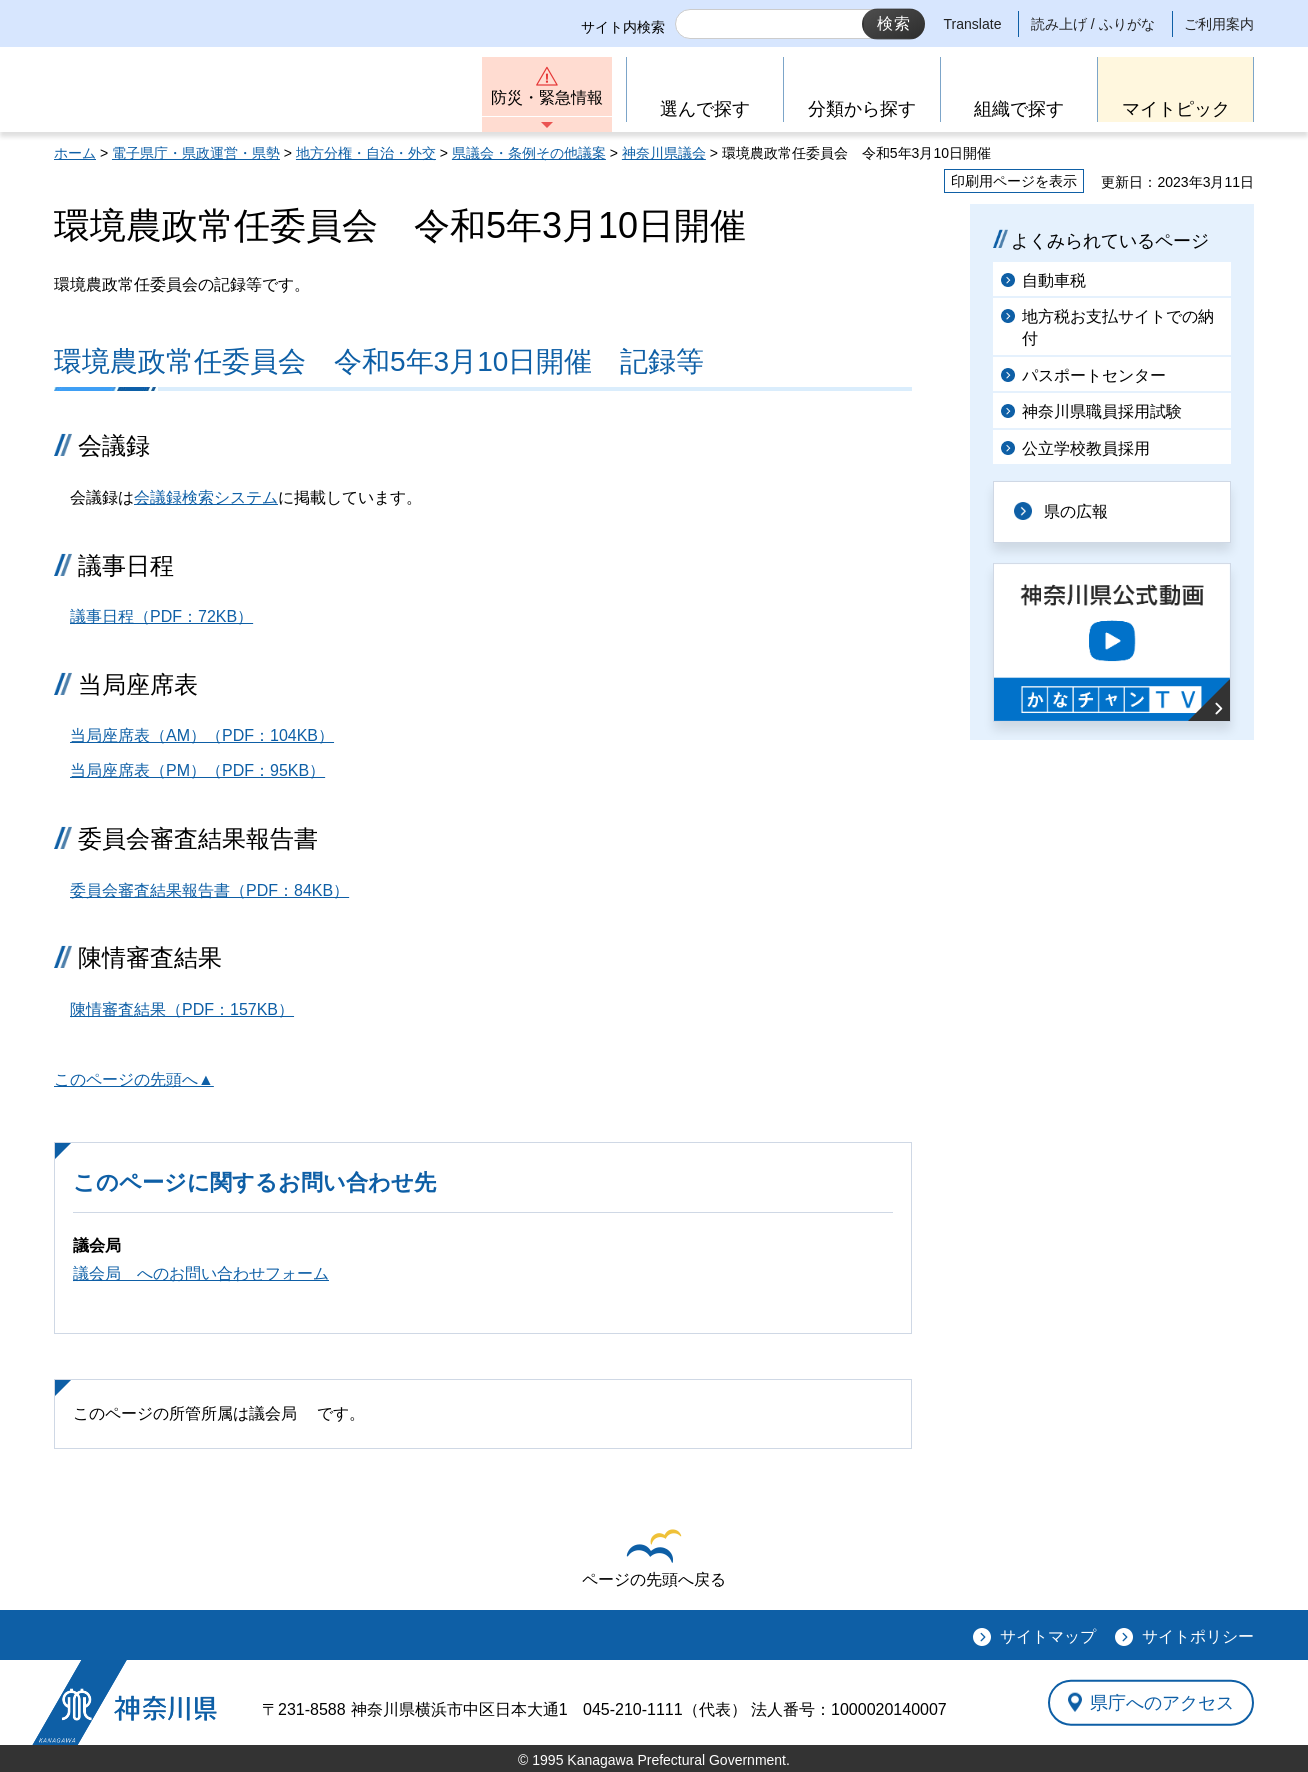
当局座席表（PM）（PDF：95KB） (197, 770)
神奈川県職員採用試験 (1102, 411)
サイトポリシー (1198, 1636)
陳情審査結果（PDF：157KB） (182, 1009)
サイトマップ (1048, 1636)
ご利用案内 (1219, 24)
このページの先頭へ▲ (134, 1079)
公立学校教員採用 (1086, 448)
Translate (973, 24)
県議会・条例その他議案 (529, 153)
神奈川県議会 (664, 153)
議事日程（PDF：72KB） (161, 616)
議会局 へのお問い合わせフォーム (201, 1273)
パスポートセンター (1094, 375)
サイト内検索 (623, 27)
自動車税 (1054, 280)
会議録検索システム (206, 497)
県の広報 (1076, 511)
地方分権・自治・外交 (366, 153)
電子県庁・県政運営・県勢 (196, 153)
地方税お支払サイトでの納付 (1118, 327)
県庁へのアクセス (1162, 1702)
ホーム (75, 153)
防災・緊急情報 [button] (547, 97)
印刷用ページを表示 (1014, 181)
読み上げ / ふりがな (1093, 24)
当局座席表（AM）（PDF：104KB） (202, 735)
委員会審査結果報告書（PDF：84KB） (209, 890)
